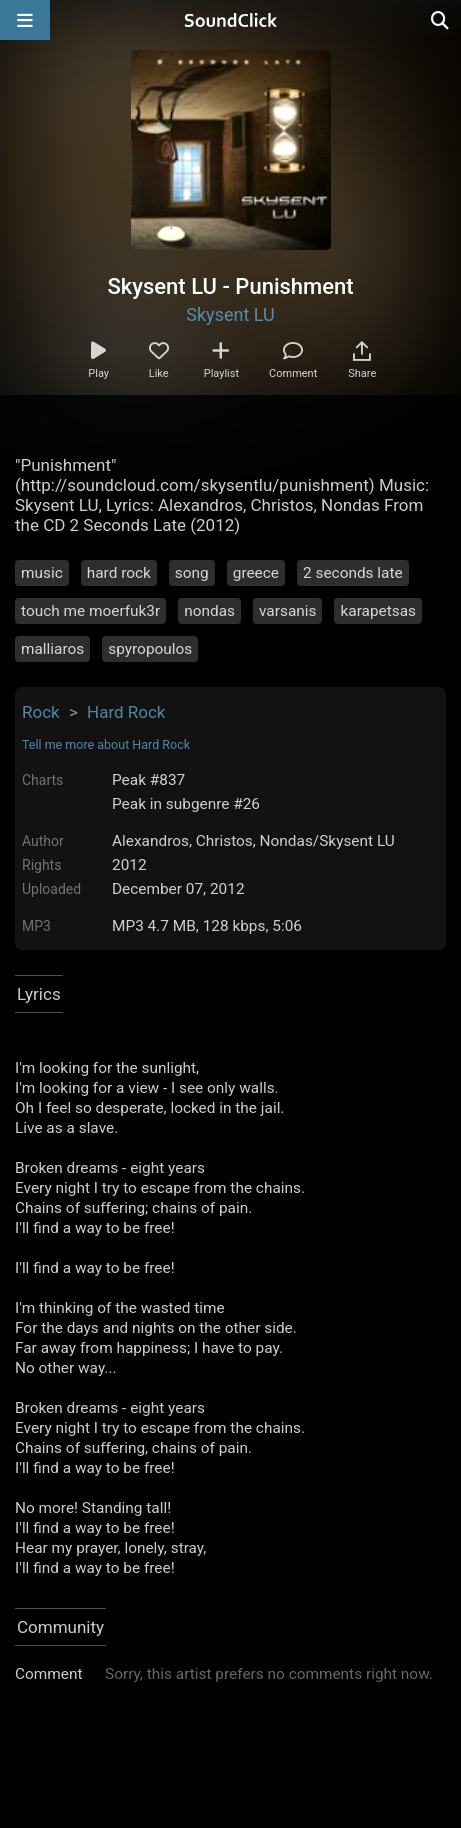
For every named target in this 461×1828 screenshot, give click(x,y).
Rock (41, 712)
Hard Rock (126, 712)
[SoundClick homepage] (231, 20)
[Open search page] (441, 20)
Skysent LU (230, 314)
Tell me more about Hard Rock (106, 744)
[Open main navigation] (25, 20)
